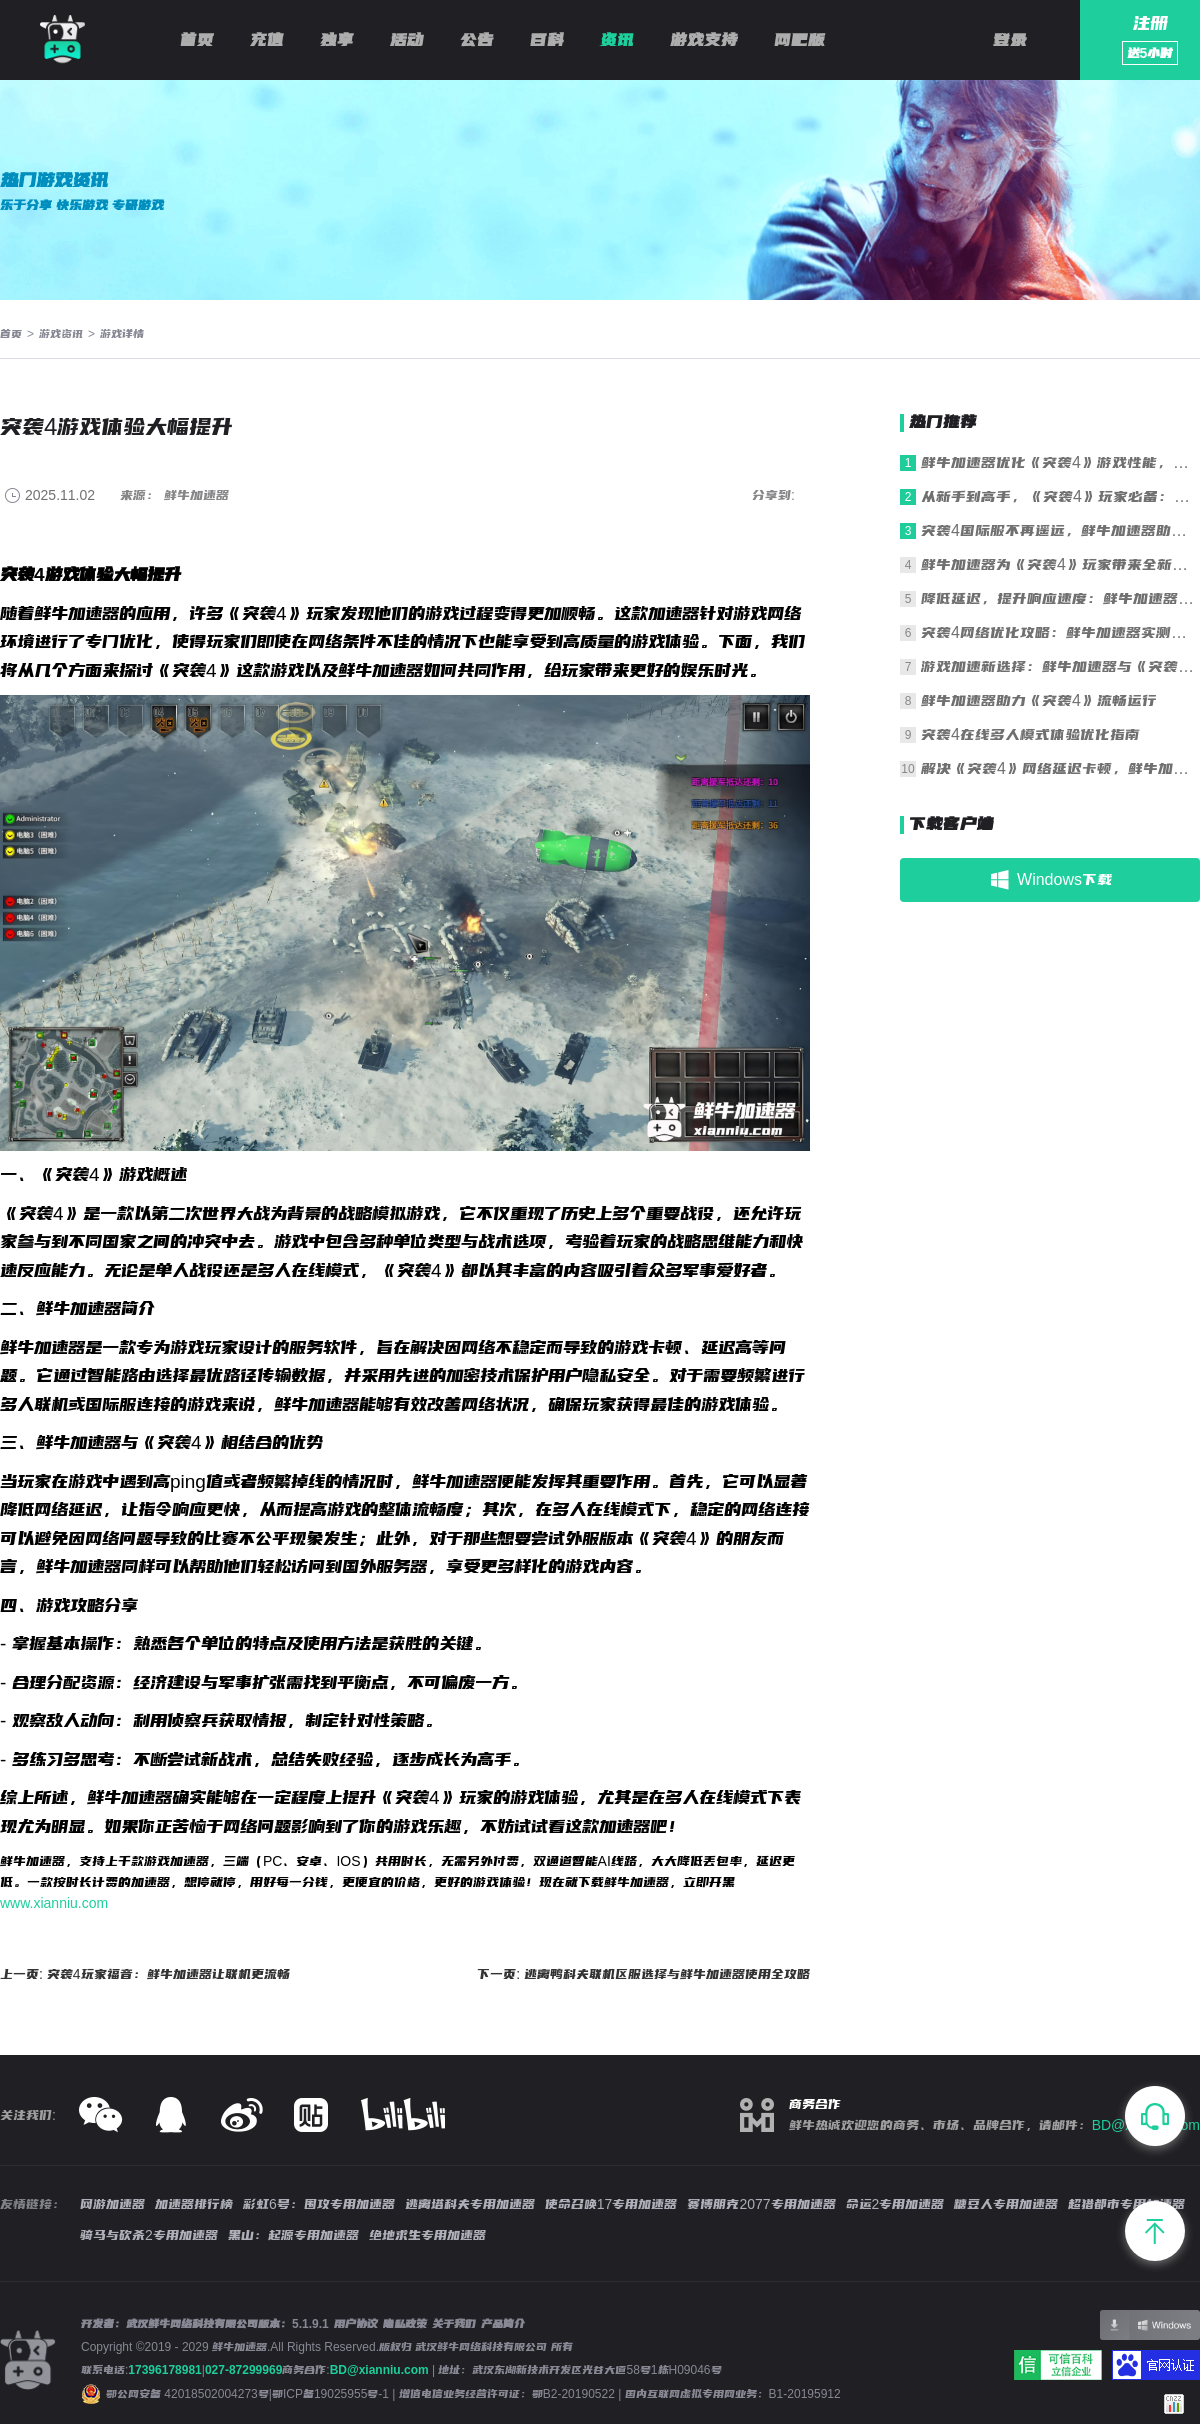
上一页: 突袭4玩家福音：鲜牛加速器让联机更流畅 (145, 1974)
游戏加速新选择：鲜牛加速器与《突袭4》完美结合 (1060, 666)
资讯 (617, 40)
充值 (267, 40)
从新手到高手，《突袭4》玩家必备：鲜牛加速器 (1060, 496)
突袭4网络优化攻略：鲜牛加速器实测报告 (1060, 632)
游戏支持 (704, 40)
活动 (407, 40)
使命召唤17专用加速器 (611, 2204)
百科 (547, 40)
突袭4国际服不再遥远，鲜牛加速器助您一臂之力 (1060, 530)
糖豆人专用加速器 (1006, 2204)
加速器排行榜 (194, 2204)
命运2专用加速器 (895, 2204)
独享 (337, 40)
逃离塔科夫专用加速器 (470, 2204)
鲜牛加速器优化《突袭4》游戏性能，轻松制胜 (1060, 462)
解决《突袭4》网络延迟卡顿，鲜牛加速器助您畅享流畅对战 (1060, 768)
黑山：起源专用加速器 (293, 2235)
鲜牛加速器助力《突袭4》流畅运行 (1039, 700)
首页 (197, 40)
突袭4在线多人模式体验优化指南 (1030, 734)
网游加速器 (112, 2204)
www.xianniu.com (54, 1903)
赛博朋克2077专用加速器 (761, 2204)
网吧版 (799, 40)
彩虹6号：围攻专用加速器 (319, 2204)
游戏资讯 (61, 334)
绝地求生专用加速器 (427, 2235)
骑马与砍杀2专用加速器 (149, 2235)
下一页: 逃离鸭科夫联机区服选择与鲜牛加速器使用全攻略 (643, 1974)
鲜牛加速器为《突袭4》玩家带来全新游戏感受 (1060, 564)
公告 (477, 40)
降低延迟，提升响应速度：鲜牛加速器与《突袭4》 (1060, 598)
